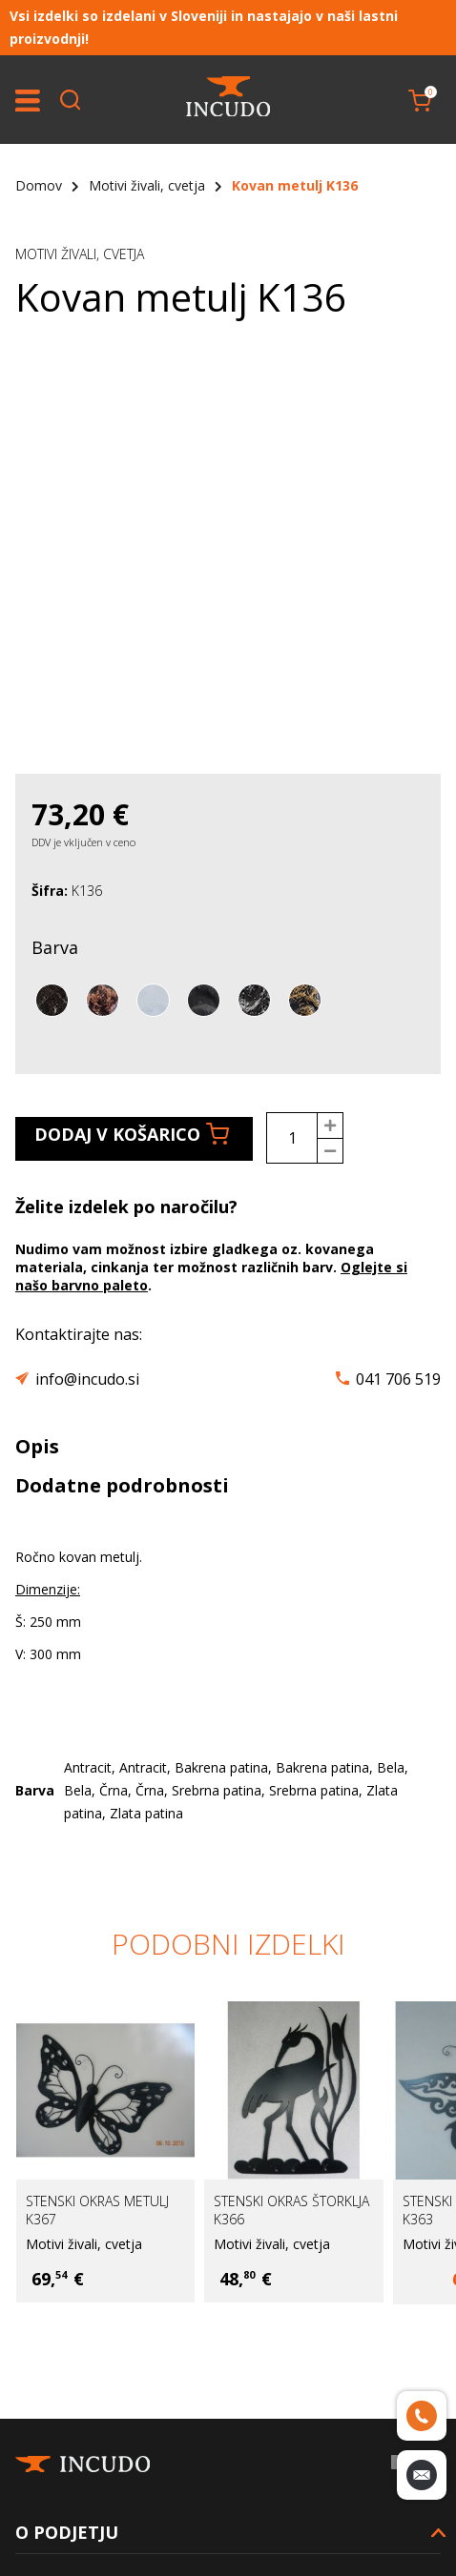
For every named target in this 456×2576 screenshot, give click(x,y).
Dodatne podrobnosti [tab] (122, 1485)
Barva (54, 947)
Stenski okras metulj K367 (97, 2210)
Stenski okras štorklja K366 (291, 2210)
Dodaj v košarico (131, 1134)
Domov (38, 185)
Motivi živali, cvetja (147, 185)
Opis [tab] (37, 1446)
